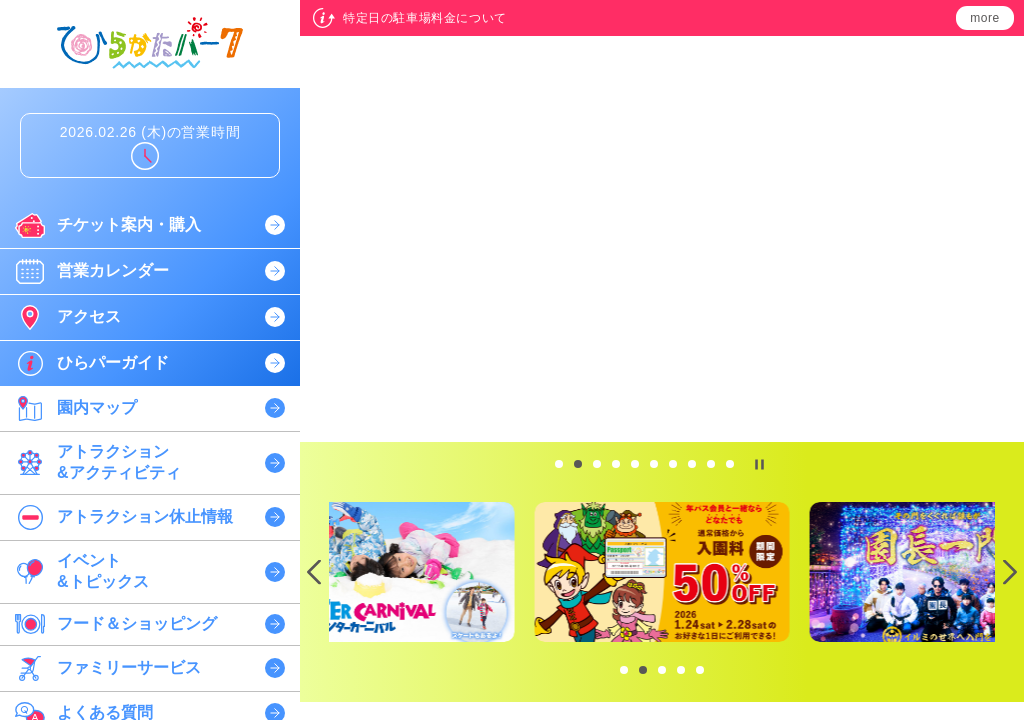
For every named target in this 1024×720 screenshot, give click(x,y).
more (985, 18)
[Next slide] (1009, 572)
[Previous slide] (314, 572)
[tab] (559, 464)
